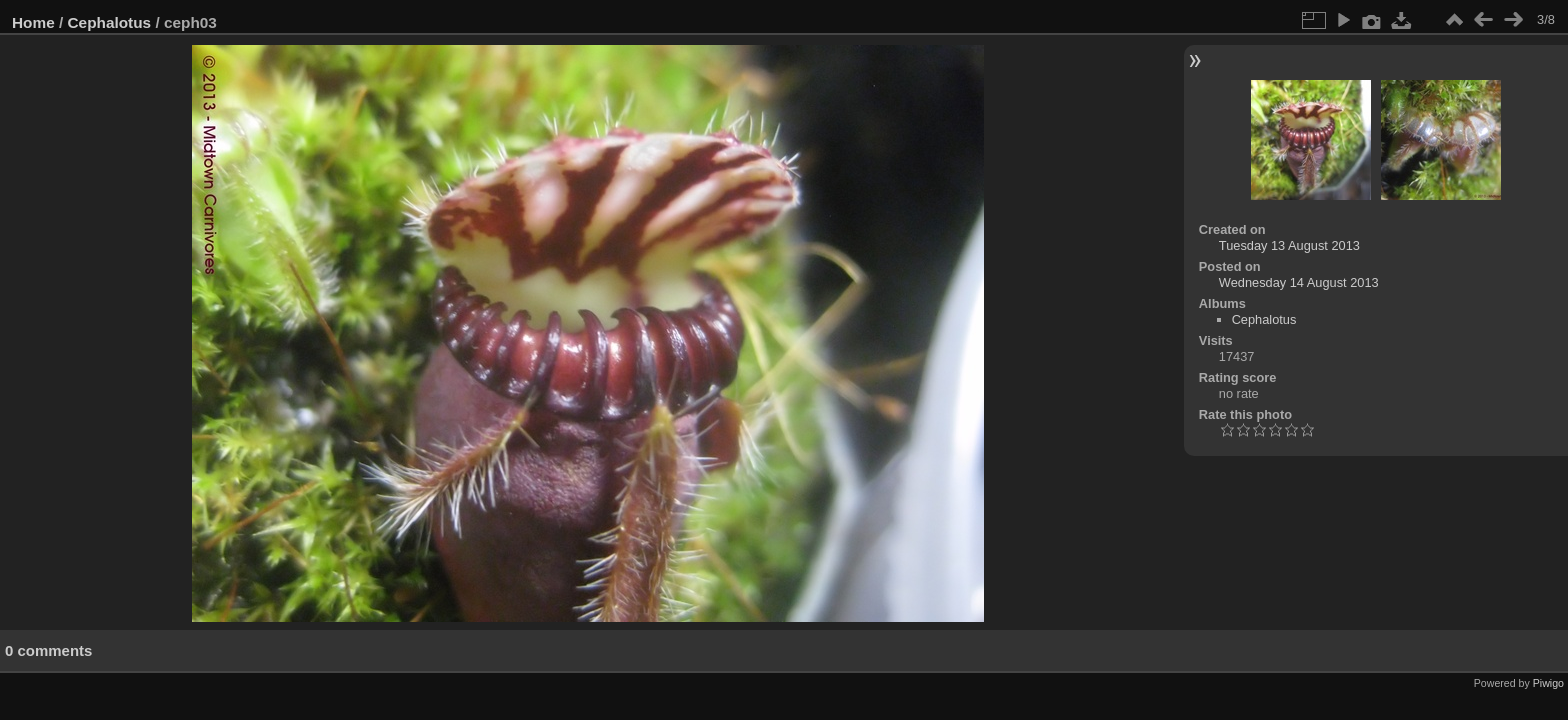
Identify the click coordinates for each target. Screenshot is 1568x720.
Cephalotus (110, 22)
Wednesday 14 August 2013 (1299, 282)
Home (33, 22)
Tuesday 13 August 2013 (1289, 245)
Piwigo (1548, 683)
